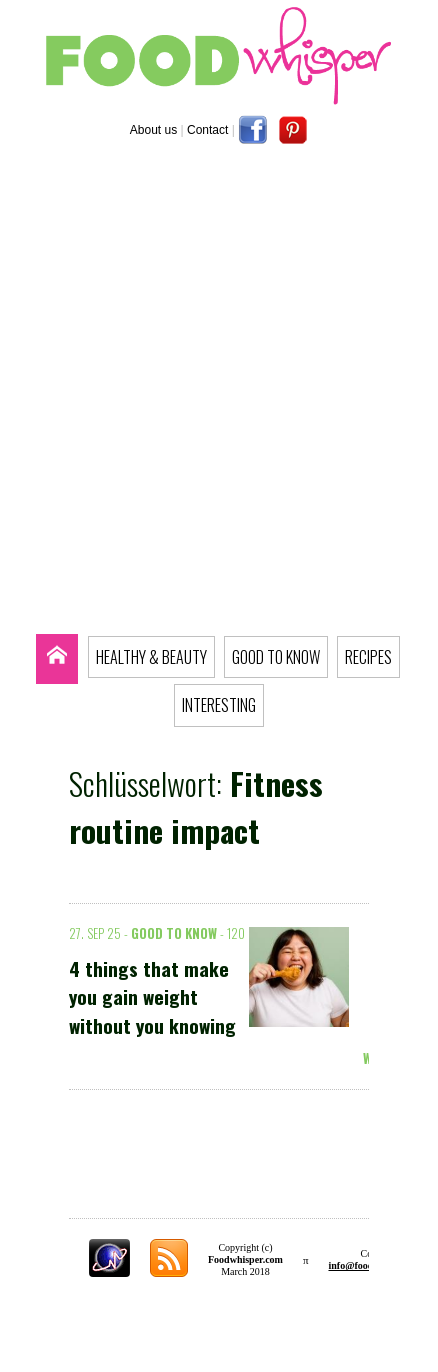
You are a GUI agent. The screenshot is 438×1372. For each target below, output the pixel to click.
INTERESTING (219, 705)
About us (153, 130)
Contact (207, 130)
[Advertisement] (219, 394)
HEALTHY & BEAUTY (151, 657)
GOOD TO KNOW (276, 657)
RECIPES (368, 657)
